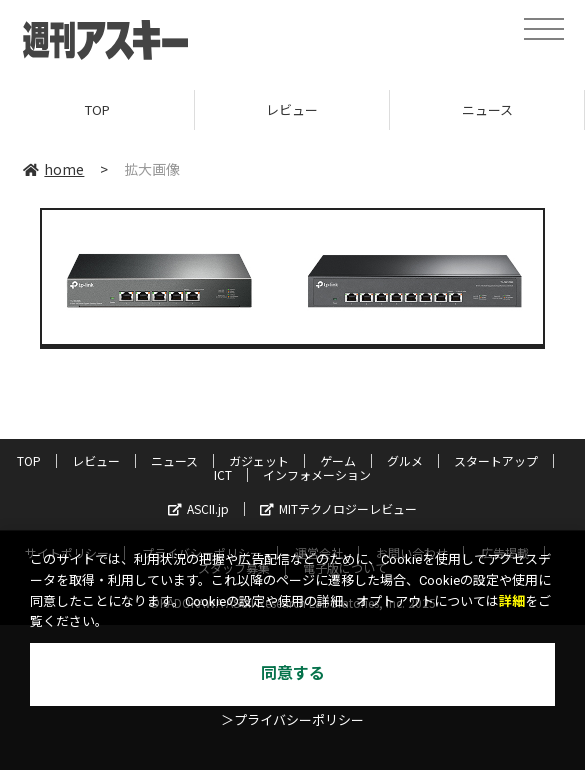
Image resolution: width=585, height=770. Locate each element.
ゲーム (338, 460)
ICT (223, 474)
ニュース (487, 109)
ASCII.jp (198, 508)
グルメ (405, 460)
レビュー (292, 109)
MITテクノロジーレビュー (338, 508)
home (53, 169)
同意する (293, 673)
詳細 (512, 601)
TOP (97, 109)
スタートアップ (496, 460)
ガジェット (259, 460)
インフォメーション (317, 474)
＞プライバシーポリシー (292, 720)
